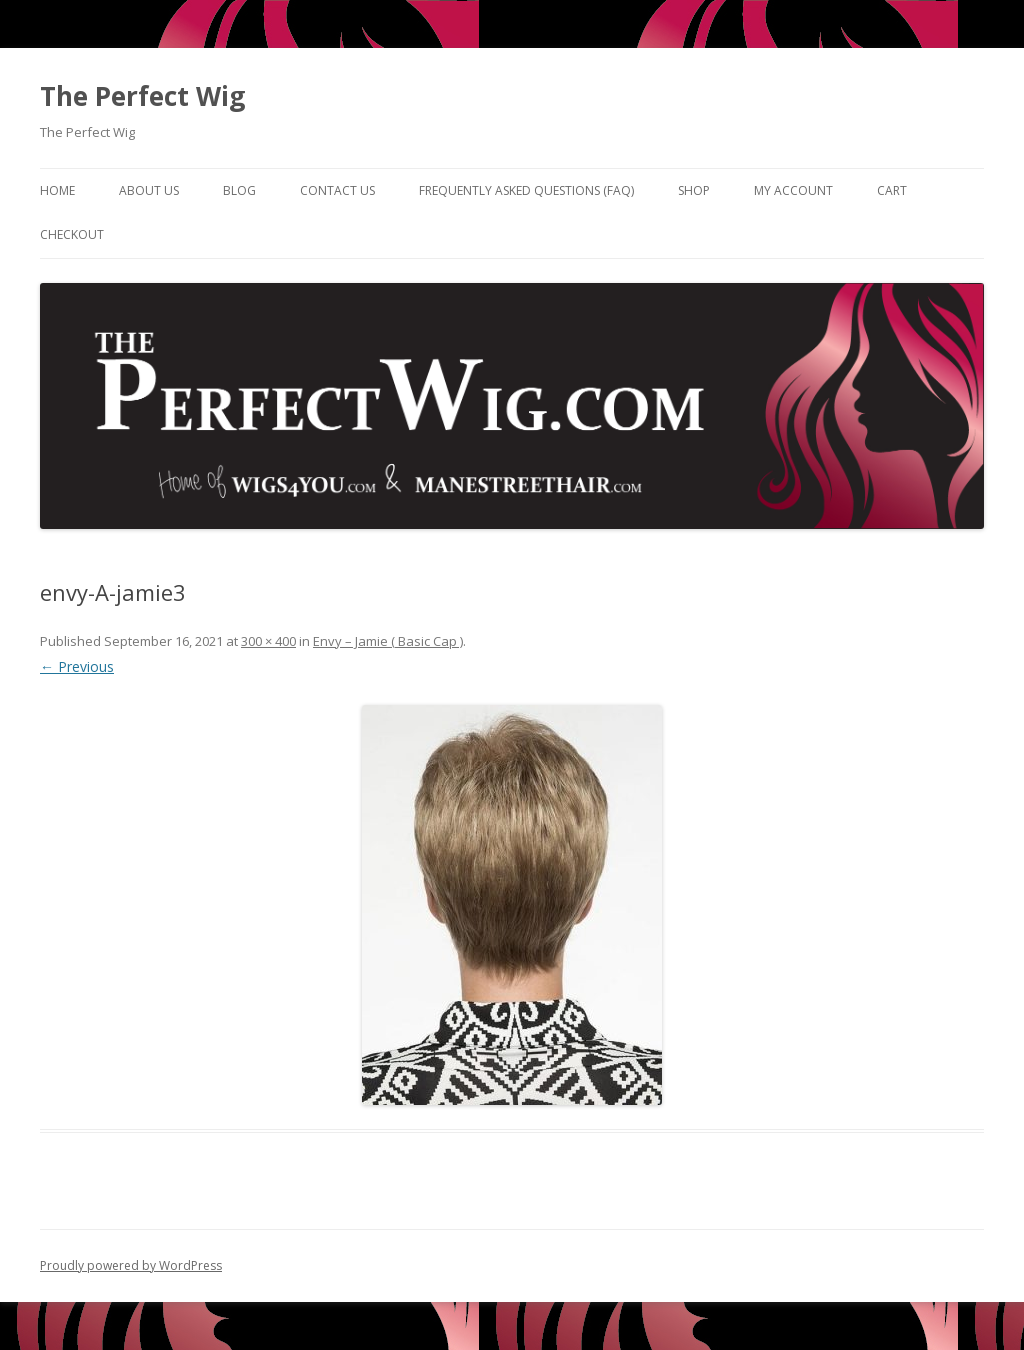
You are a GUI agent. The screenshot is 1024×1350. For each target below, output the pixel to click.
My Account (793, 190)
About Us (149, 190)
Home (57, 190)
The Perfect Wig (142, 96)
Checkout (72, 234)
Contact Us (337, 190)
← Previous (77, 666)
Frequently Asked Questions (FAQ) (526, 190)
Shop (694, 190)
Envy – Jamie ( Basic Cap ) (388, 641)
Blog (239, 190)
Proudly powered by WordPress (131, 1265)
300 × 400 (268, 641)
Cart (892, 190)
